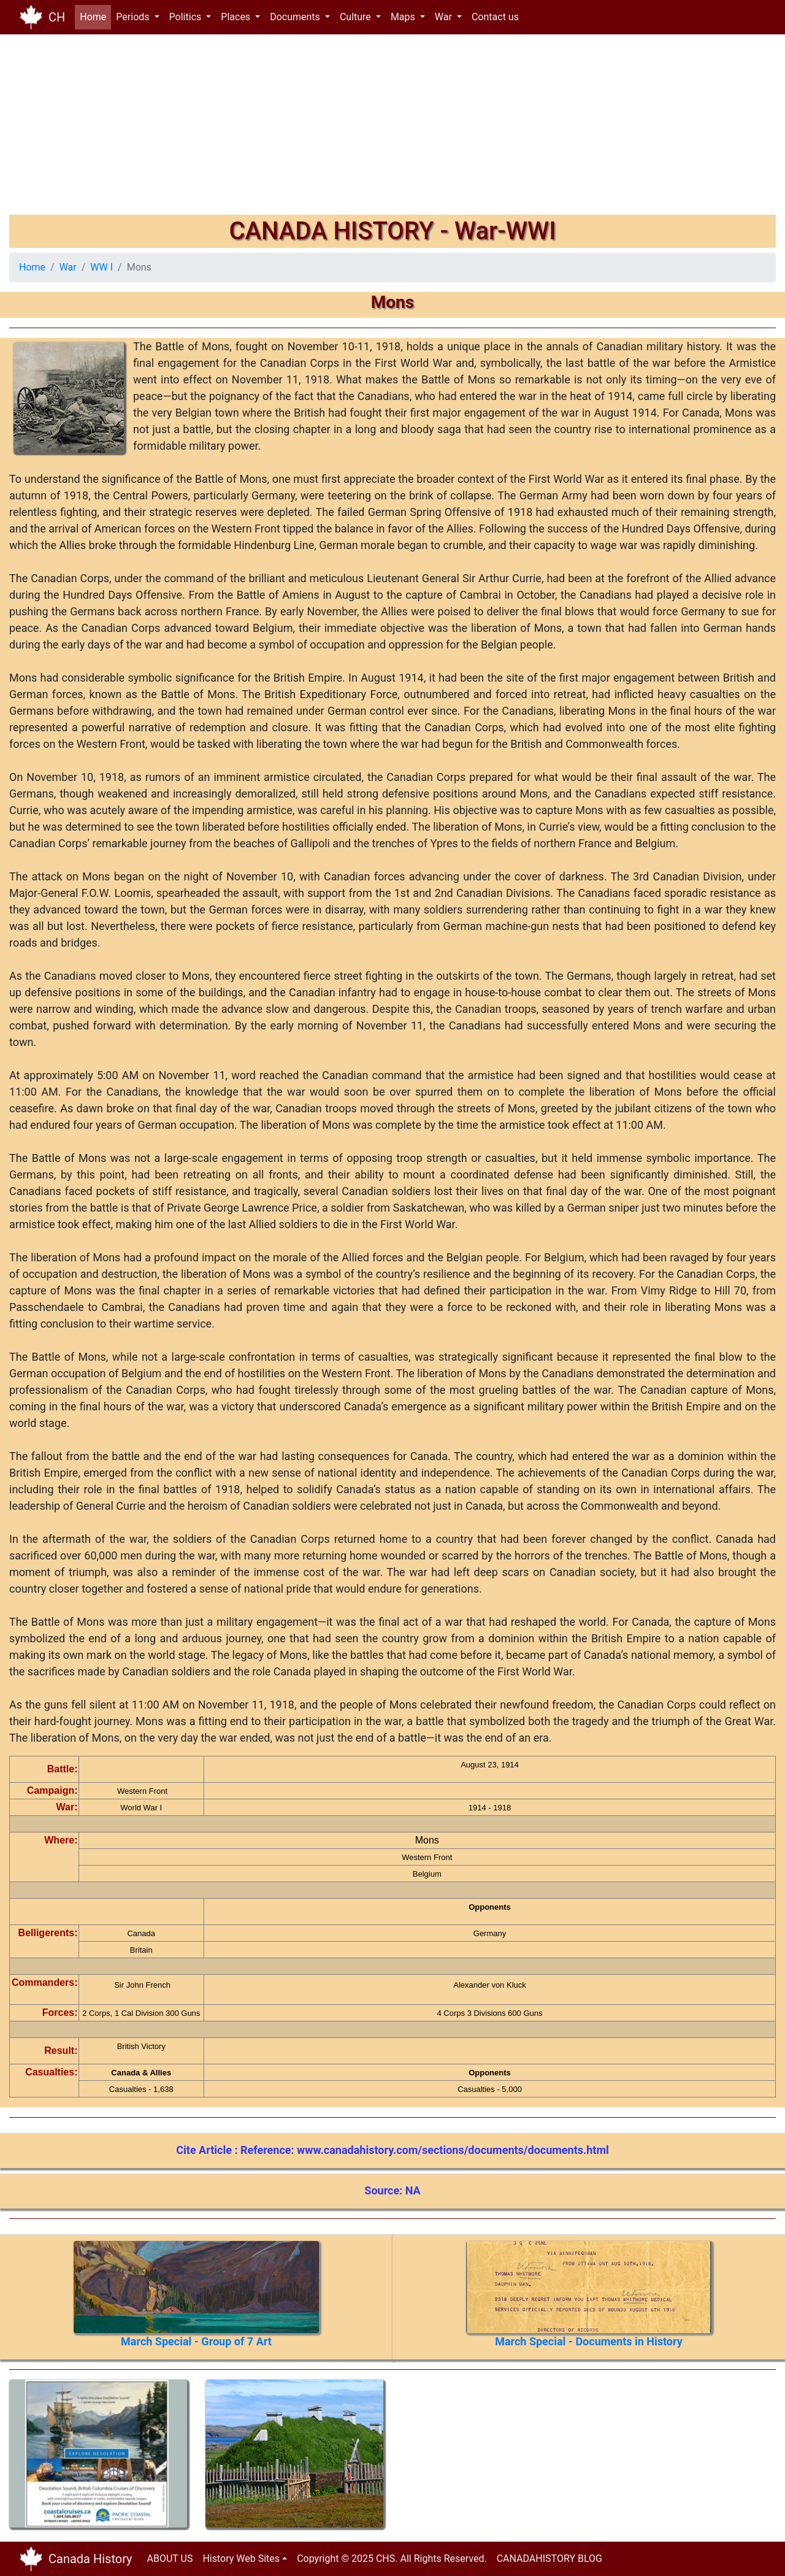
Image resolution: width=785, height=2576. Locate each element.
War (68, 267)
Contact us (495, 17)
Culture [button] (356, 17)
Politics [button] (186, 17)
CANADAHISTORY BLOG (549, 2558)
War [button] (444, 17)
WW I (101, 267)
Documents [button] (296, 17)
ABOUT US (170, 2558)
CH (56, 17)
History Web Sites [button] (241, 2558)
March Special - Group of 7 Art (196, 2341)
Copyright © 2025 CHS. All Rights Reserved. (392, 2558)
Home (95, 16)
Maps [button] (404, 17)
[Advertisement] (377, 129)
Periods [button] (133, 17)
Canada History (90, 2558)
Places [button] (237, 17)
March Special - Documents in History (589, 2341)
